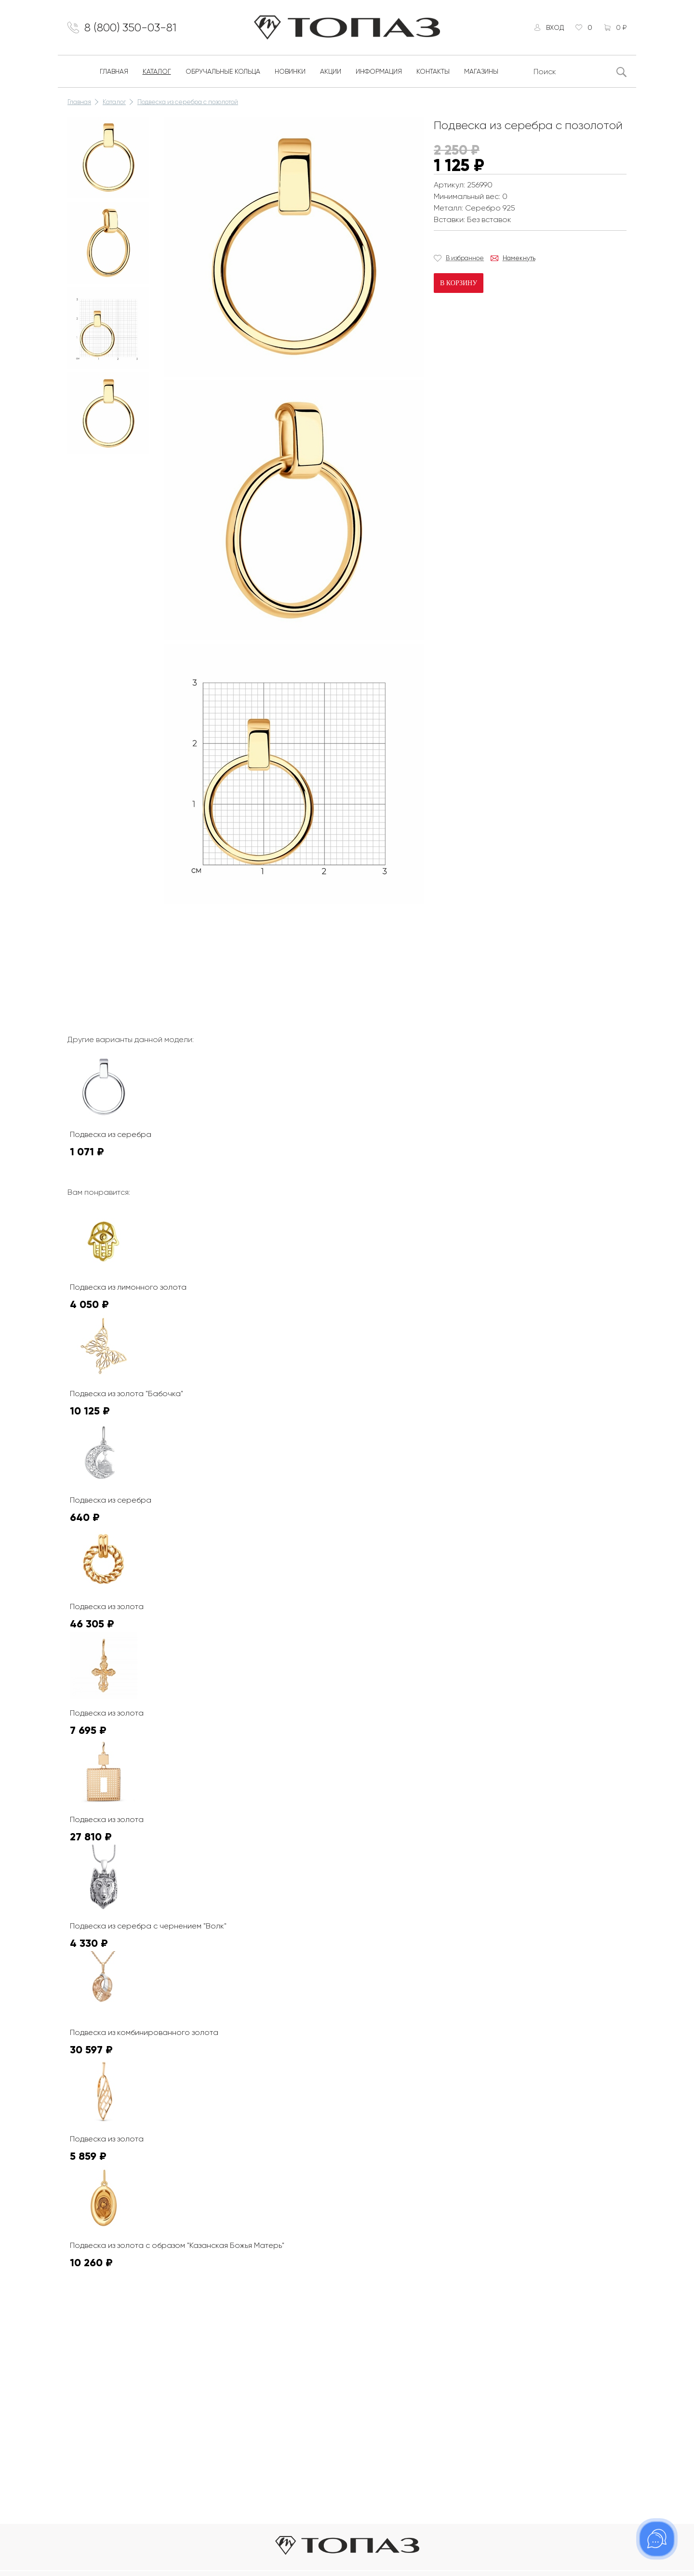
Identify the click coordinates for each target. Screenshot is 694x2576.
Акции (330, 71)
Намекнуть (519, 258)
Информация (379, 71)
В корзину (458, 283)
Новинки (290, 71)
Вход (555, 27)
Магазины (481, 71)
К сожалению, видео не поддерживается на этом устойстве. (236, 943)
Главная (114, 71)
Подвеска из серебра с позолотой (187, 102)
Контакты (433, 71)
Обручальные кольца (223, 71)
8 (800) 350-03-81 (130, 27)
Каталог (157, 71)
